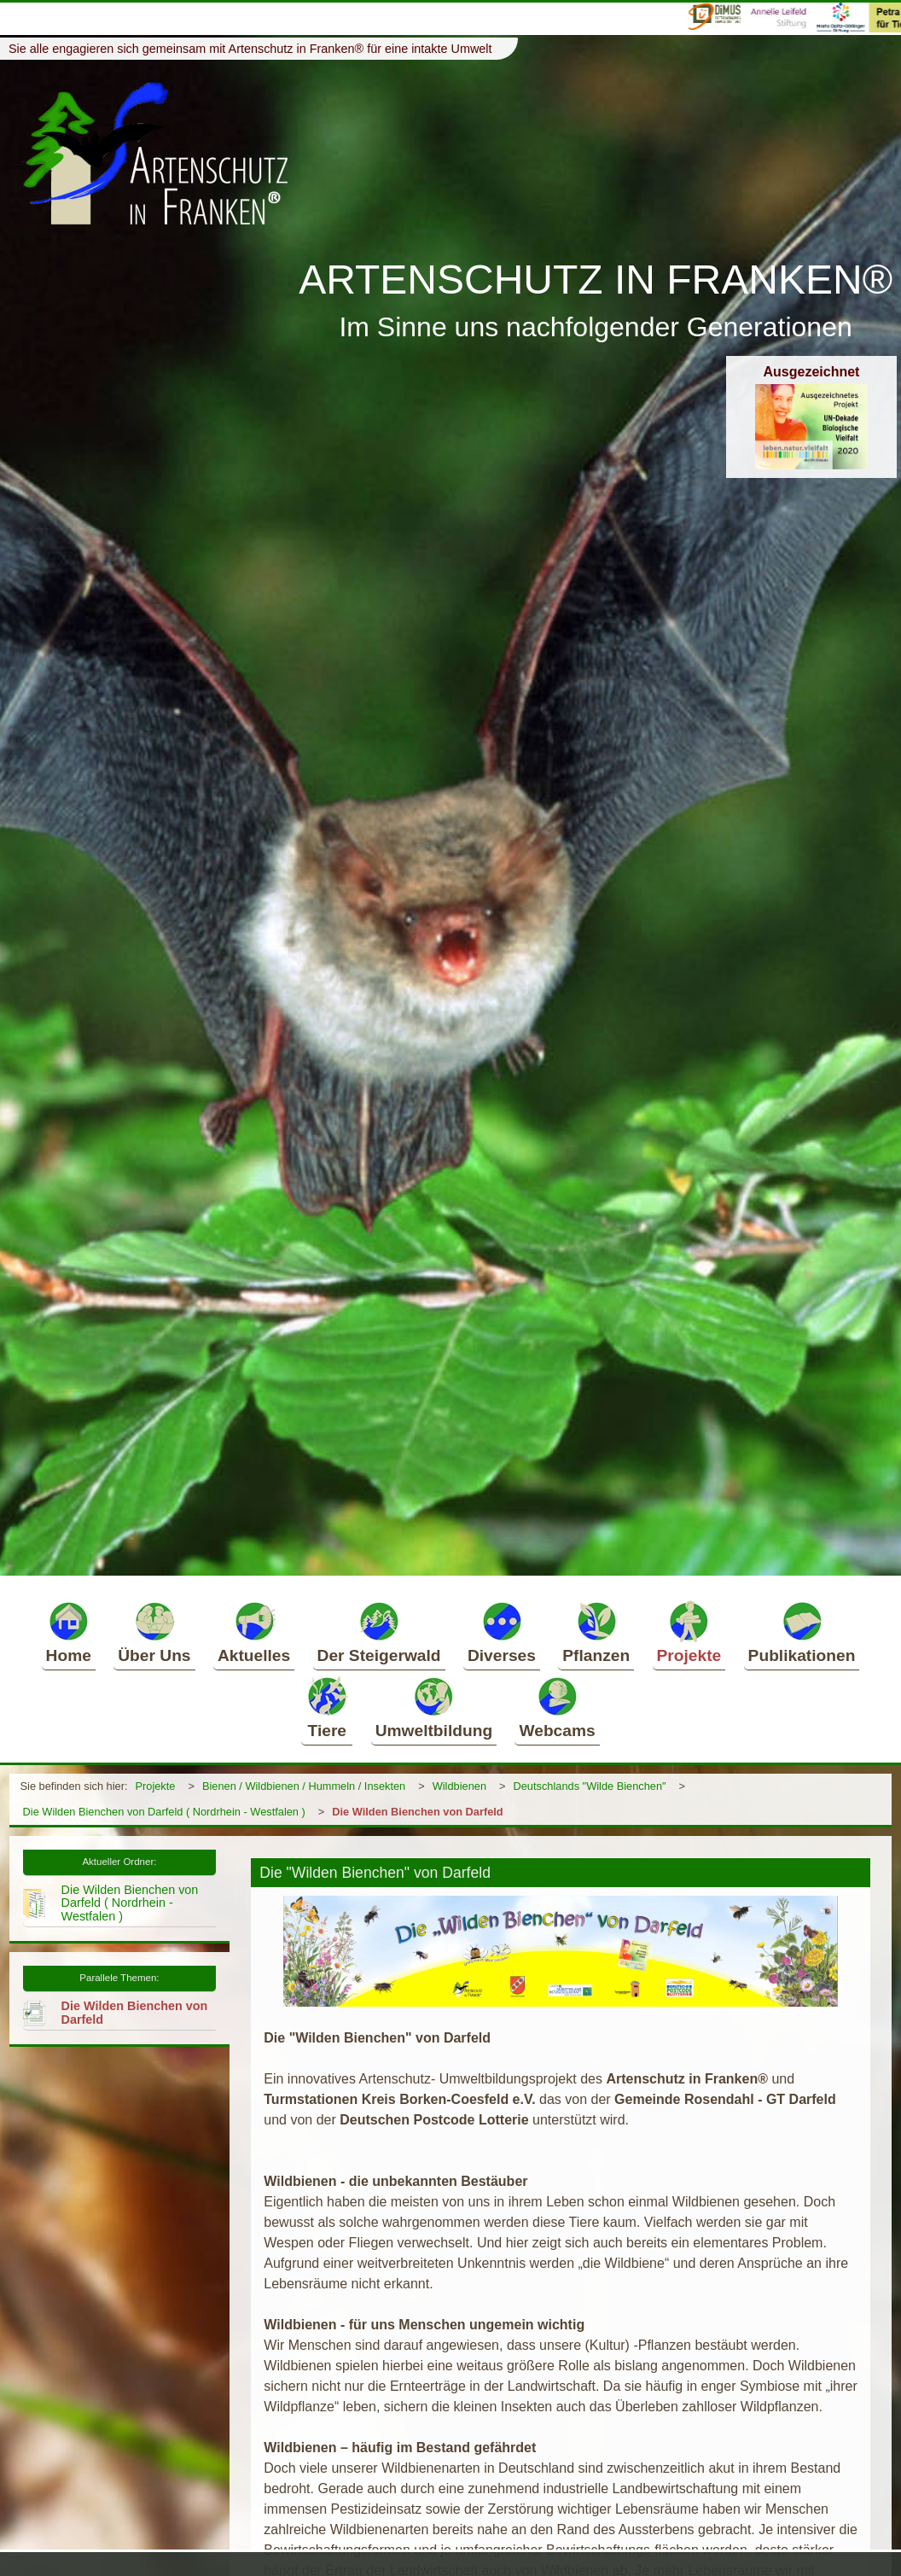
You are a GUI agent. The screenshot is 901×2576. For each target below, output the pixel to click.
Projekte (689, 1632)
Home (68, 1632)
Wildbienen (459, 1786)
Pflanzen (596, 1632)
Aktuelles (254, 1632)
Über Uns (154, 1632)
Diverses (502, 1632)
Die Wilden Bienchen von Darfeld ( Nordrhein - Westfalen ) (164, 1811)
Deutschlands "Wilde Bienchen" (590, 1786)
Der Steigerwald (379, 1632)
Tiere (326, 1707)
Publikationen (802, 1632)
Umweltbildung (434, 1707)
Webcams (557, 1707)
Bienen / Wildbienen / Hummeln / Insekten (303, 1786)
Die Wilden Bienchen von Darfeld (417, 1811)
